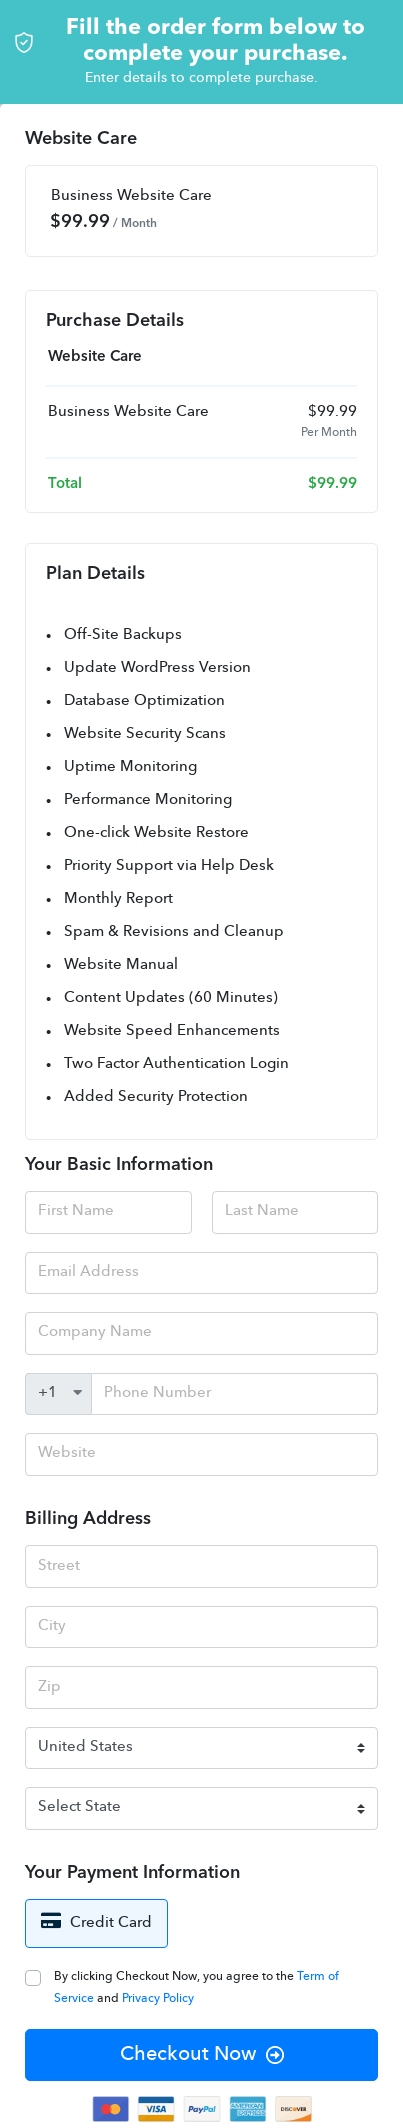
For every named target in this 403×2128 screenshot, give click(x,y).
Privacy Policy (158, 1999)
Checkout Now (202, 2055)
